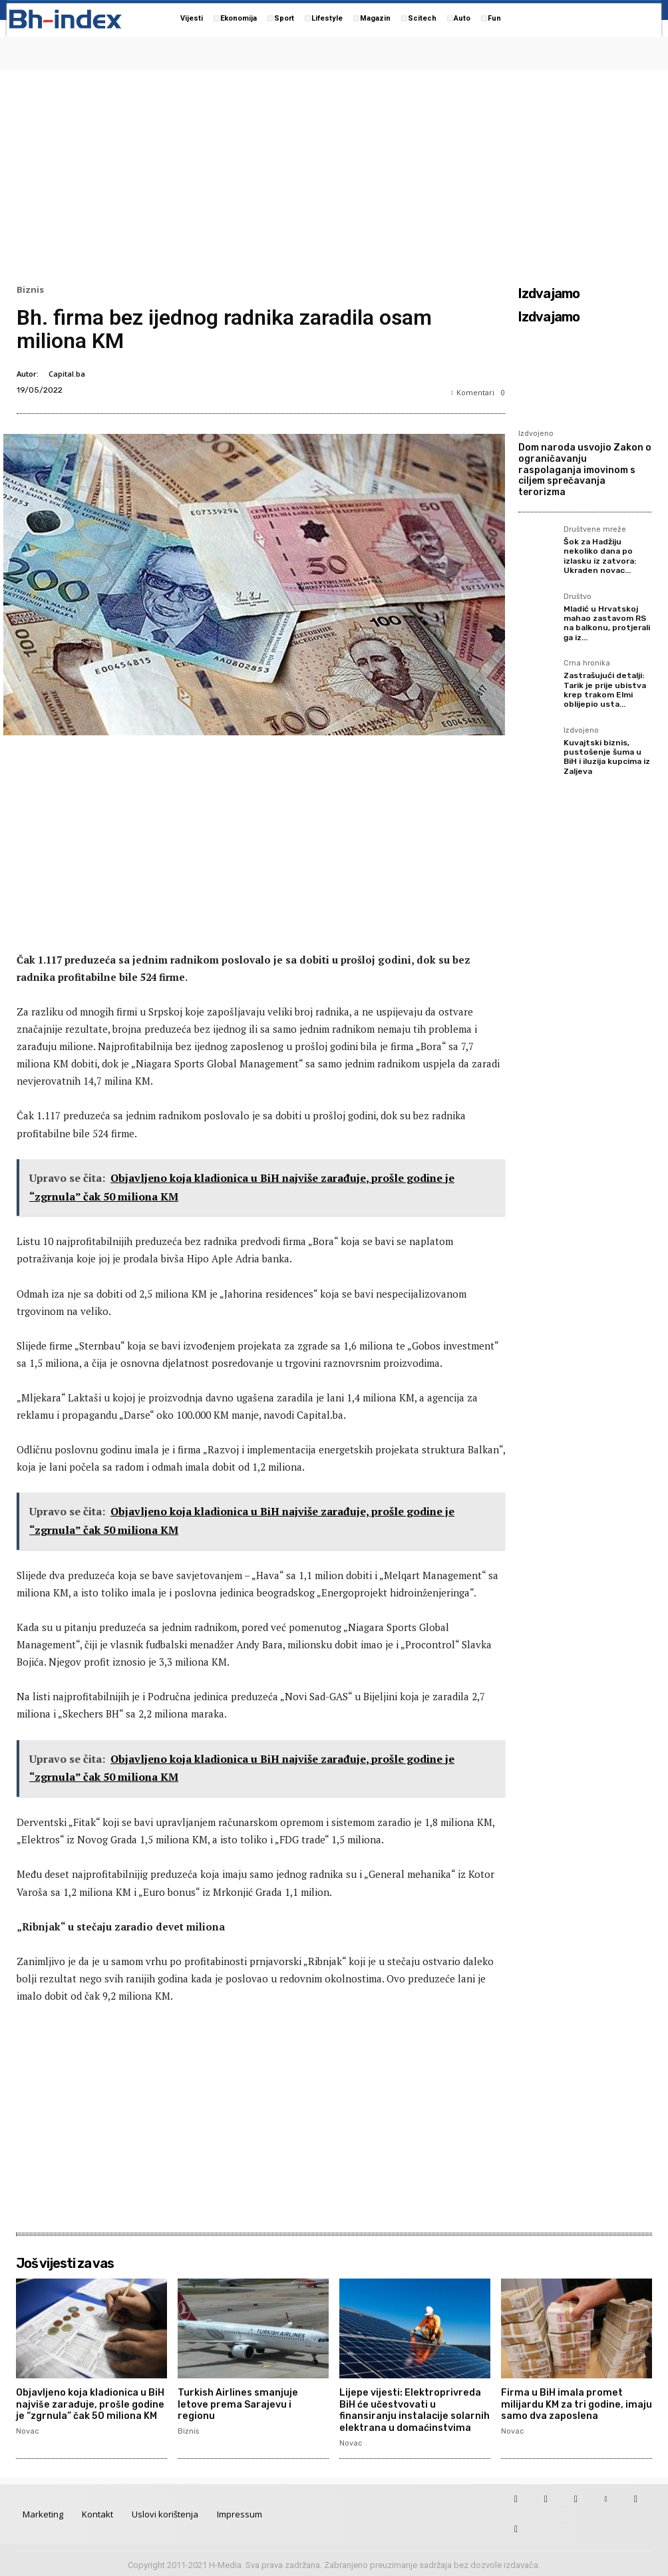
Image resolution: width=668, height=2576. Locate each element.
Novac (27, 2429)
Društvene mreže (595, 530)
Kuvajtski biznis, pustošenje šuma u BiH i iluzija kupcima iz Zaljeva (607, 757)
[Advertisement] (334, 174)
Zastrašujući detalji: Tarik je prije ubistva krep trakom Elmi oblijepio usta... (605, 690)
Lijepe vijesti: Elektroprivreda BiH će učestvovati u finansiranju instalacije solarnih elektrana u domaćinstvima (414, 2408)
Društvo (577, 597)
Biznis (30, 289)
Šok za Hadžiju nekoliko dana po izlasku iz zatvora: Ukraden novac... (600, 556)
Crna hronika (587, 663)
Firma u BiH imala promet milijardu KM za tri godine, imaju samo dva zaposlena (575, 2403)
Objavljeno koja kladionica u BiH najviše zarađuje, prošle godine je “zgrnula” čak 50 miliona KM (90, 2403)
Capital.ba (67, 374)
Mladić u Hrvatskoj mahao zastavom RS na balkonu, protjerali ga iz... (607, 623)
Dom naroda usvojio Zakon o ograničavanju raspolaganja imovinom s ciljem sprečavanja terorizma (584, 470)
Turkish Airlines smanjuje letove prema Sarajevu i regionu (252, 2397)
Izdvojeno (536, 433)
